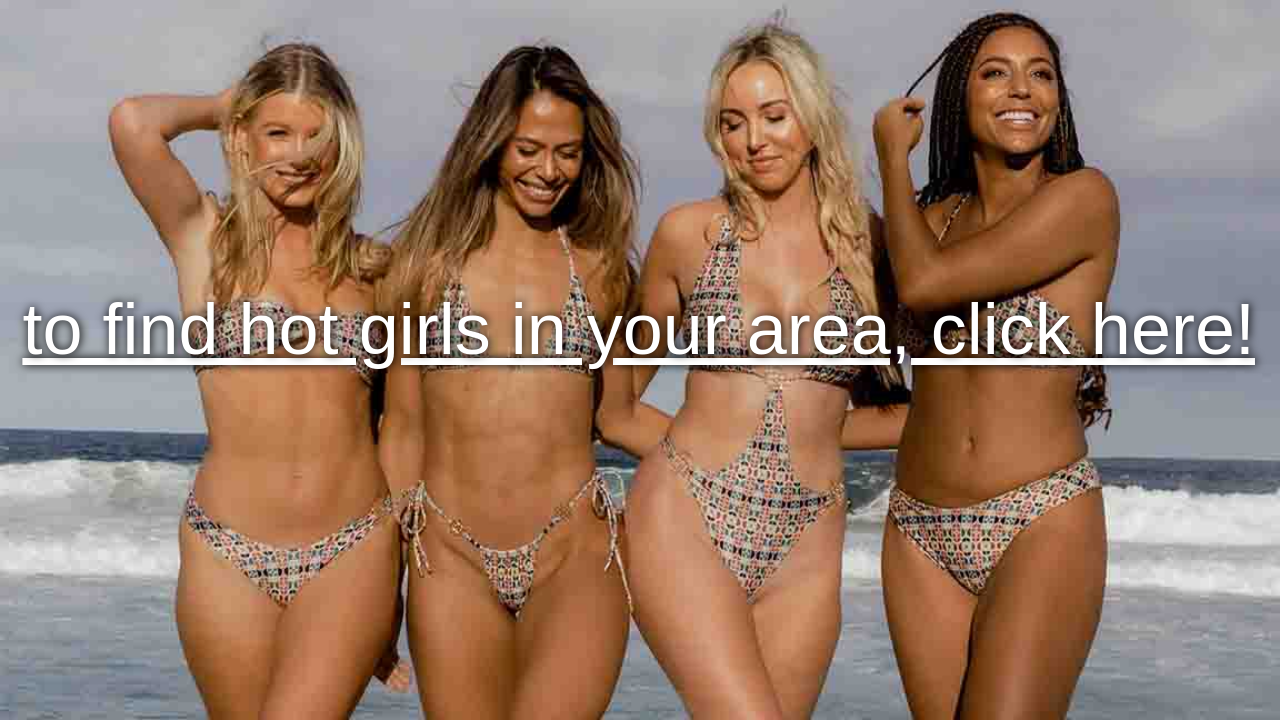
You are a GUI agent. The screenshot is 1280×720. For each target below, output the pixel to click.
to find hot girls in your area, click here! (638, 329)
